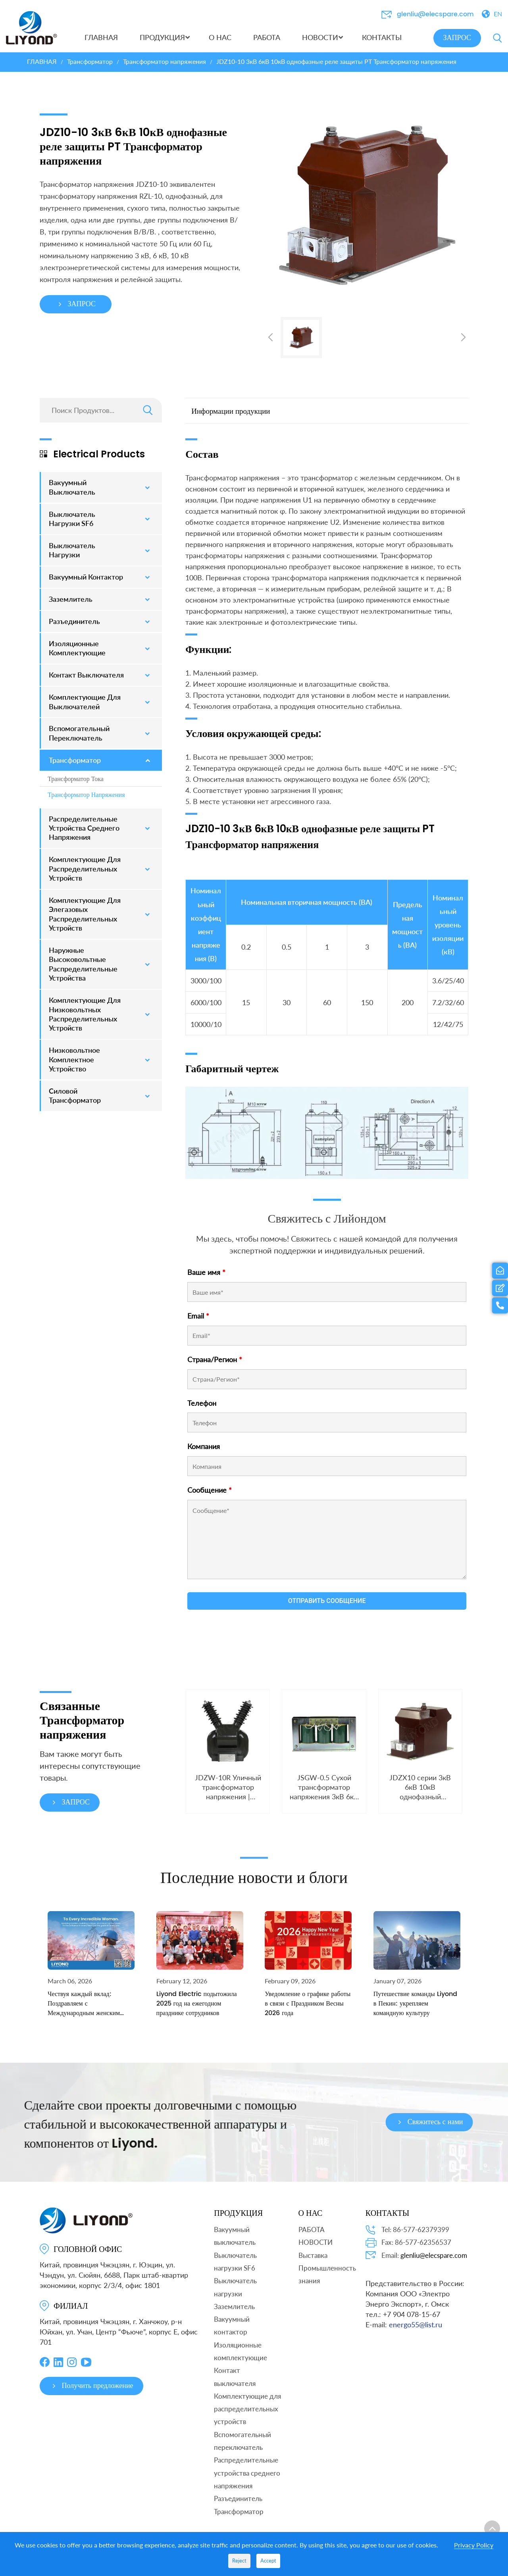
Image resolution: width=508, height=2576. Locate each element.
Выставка (312, 2255)
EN (498, 13)
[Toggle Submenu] (148, 487)
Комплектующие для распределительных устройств (247, 2409)
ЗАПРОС (457, 38)
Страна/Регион (214, 1359)
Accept (268, 2561)
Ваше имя (206, 1272)
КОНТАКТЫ (387, 2213)
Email (198, 1316)
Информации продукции (230, 411)
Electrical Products (92, 454)
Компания (203, 1446)
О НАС (310, 2213)
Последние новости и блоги (254, 1900)
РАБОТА (311, 2229)
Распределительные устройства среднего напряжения (247, 2473)
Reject (239, 2561)
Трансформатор (239, 2511)
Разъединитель (238, 2498)
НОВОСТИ (315, 2242)
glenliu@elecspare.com (435, 14)
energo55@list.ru (415, 2324)
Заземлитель (234, 2306)
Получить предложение (91, 2386)
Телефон (201, 1403)
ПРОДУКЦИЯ (238, 2213)
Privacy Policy (473, 2545)
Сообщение (209, 1490)
